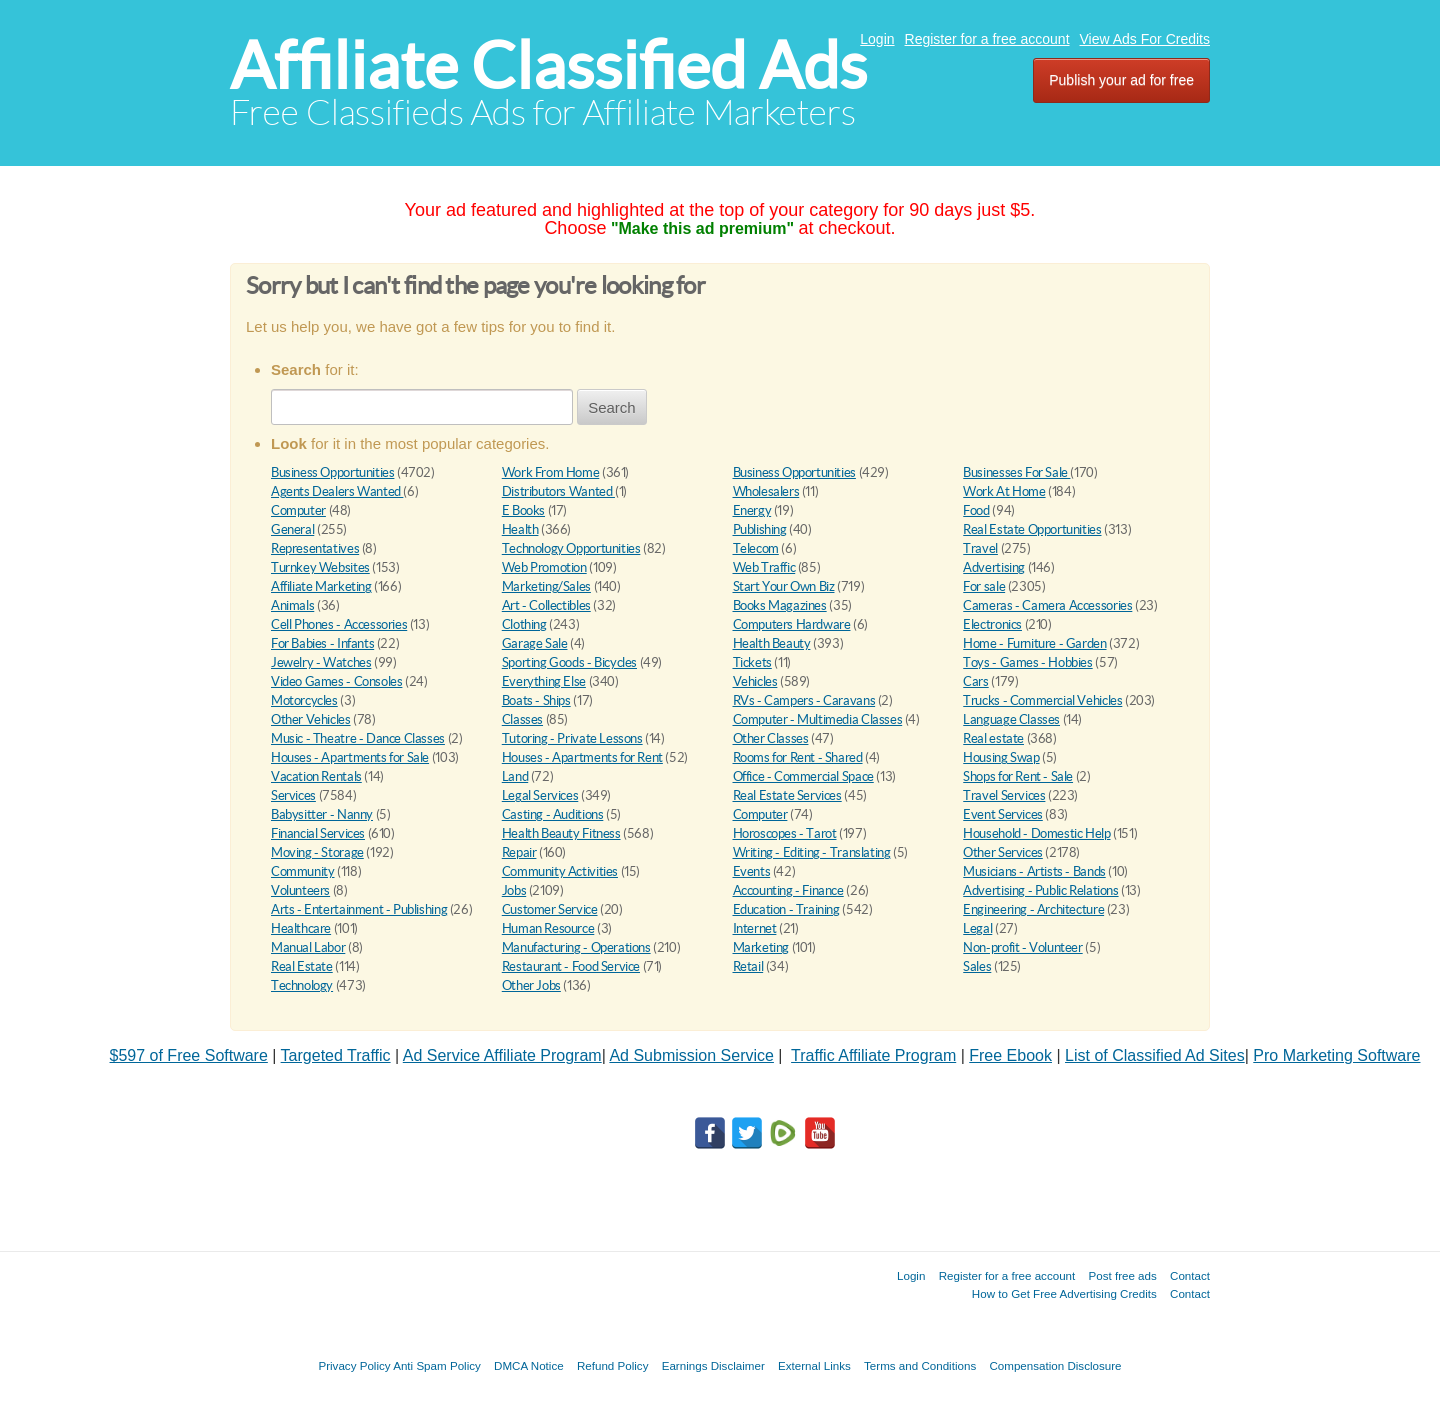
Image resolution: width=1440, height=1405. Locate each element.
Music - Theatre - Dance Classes (358, 738)
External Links (814, 1365)
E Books (523, 510)
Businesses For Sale (1016, 472)
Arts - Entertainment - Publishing (359, 909)
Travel (980, 548)
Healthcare (301, 928)
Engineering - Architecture (1033, 909)
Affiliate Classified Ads (548, 65)
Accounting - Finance (788, 890)
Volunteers (300, 890)
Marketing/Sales (546, 586)
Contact (1190, 1275)
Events (752, 871)
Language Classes (1011, 719)
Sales (977, 966)
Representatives (315, 548)
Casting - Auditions (553, 814)
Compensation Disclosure (1055, 1365)
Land (515, 776)
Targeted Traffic (336, 1055)
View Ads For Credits (1145, 39)
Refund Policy (613, 1365)
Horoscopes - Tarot (785, 833)
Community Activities (560, 871)
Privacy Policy (354, 1365)
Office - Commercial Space (803, 776)
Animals (292, 605)
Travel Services (1004, 795)
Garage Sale (535, 643)
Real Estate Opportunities (1032, 529)
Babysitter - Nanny (322, 814)
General (292, 529)
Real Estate (302, 966)
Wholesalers (766, 491)
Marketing (761, 947)
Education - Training (786, 909)
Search (612, 407)
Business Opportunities (332, 472)
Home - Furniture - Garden (1034, 643)
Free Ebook (1010, 1055)
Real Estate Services (787, 795)
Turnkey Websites (320, 567)
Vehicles (755, 681)
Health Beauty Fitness (561, 833)
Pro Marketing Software (1336, 1055)
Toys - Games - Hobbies (1027, 662)
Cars (975, 681)
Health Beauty (772, 643)
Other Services (1003, 852)
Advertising (994, 567)
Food (976, 510)
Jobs (514, 890)
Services (293, 795)
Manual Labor (308, 947)
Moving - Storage (317, 852)
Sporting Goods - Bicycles (569, 662)
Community (303, 871)
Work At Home (1004, 491)
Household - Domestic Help (1036, 833)
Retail (748, 966)
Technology (302, 985)
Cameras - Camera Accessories (1047, 605)
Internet (755, 928)
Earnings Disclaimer (713, 1365)
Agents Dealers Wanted (337, 491)
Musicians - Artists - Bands (1034, 871)
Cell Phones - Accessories (339, 624)
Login (877, 39)
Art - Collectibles (546, 605)
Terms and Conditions (920, 1365)
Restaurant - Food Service (571, 966)
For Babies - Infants (322, 643)
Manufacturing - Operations (576, 947)
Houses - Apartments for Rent (582, 757)
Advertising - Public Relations (1040, 890)
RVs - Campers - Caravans (804, 700)
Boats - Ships (536, 700)
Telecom (756, 548)
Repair (519, 852)
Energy (752, 510)
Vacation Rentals (316, 776)
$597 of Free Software (189, 1055)
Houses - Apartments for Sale (350, 757)
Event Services (1003, 814)
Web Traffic (764, 567)
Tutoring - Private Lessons (572, 738)
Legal (977, 928)
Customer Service (550, 909)
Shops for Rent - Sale (1018, 776)
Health (520, 529)
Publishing (760, 529)
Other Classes (771, 738)
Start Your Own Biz (784, 586)
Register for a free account (987, 39)
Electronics (992, 624)
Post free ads (1122, 1275)
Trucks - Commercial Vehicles (1042, 700)
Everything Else (544, 681)
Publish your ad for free (1121, 80)
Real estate (993, 738)
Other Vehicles (311, 719)
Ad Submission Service (691, 1055)
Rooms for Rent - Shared (798, 757)
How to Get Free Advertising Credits (1064, 1293)
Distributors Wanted (558, 491)
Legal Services (540, 795)
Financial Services (318, 833)
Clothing (524, 624)
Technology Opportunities (571, 548)
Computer (298, 510)
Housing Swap (1001, 757)
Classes (522, 719)
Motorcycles (304, 700)
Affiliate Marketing (321, 586)
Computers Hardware (792, 624)
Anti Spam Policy (437, 1365)
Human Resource (548, 928)
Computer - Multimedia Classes (818, 719)
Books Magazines (780, 605)
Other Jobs (531, 985)
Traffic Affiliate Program (873, 1055)
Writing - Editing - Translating (812, 852)
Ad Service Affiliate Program (502, 1055)
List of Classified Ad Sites (1155, 1055)
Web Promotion (544, 567)
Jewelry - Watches (321, 662)
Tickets (752, 662)
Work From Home (551, 472)
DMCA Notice (529, 1365)
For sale (984, 586)
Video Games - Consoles (336, 681)
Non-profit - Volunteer (1022, 947)
